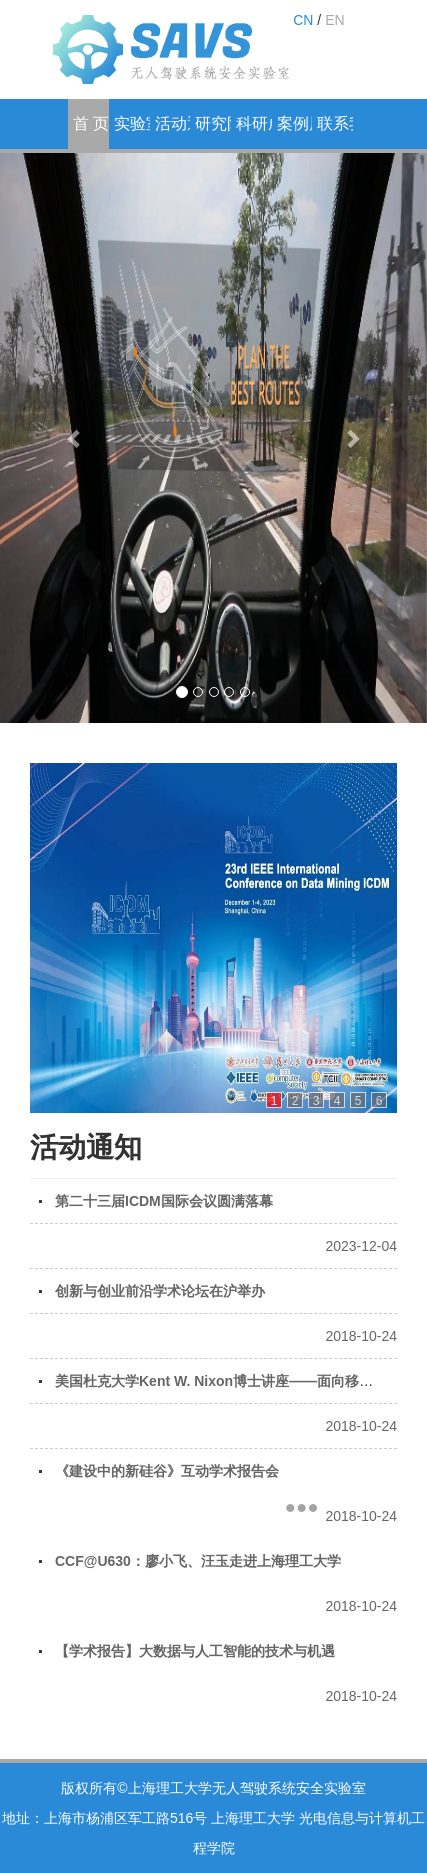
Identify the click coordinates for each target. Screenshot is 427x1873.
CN (303, 20)
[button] (75, 438)
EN (334, 20)
